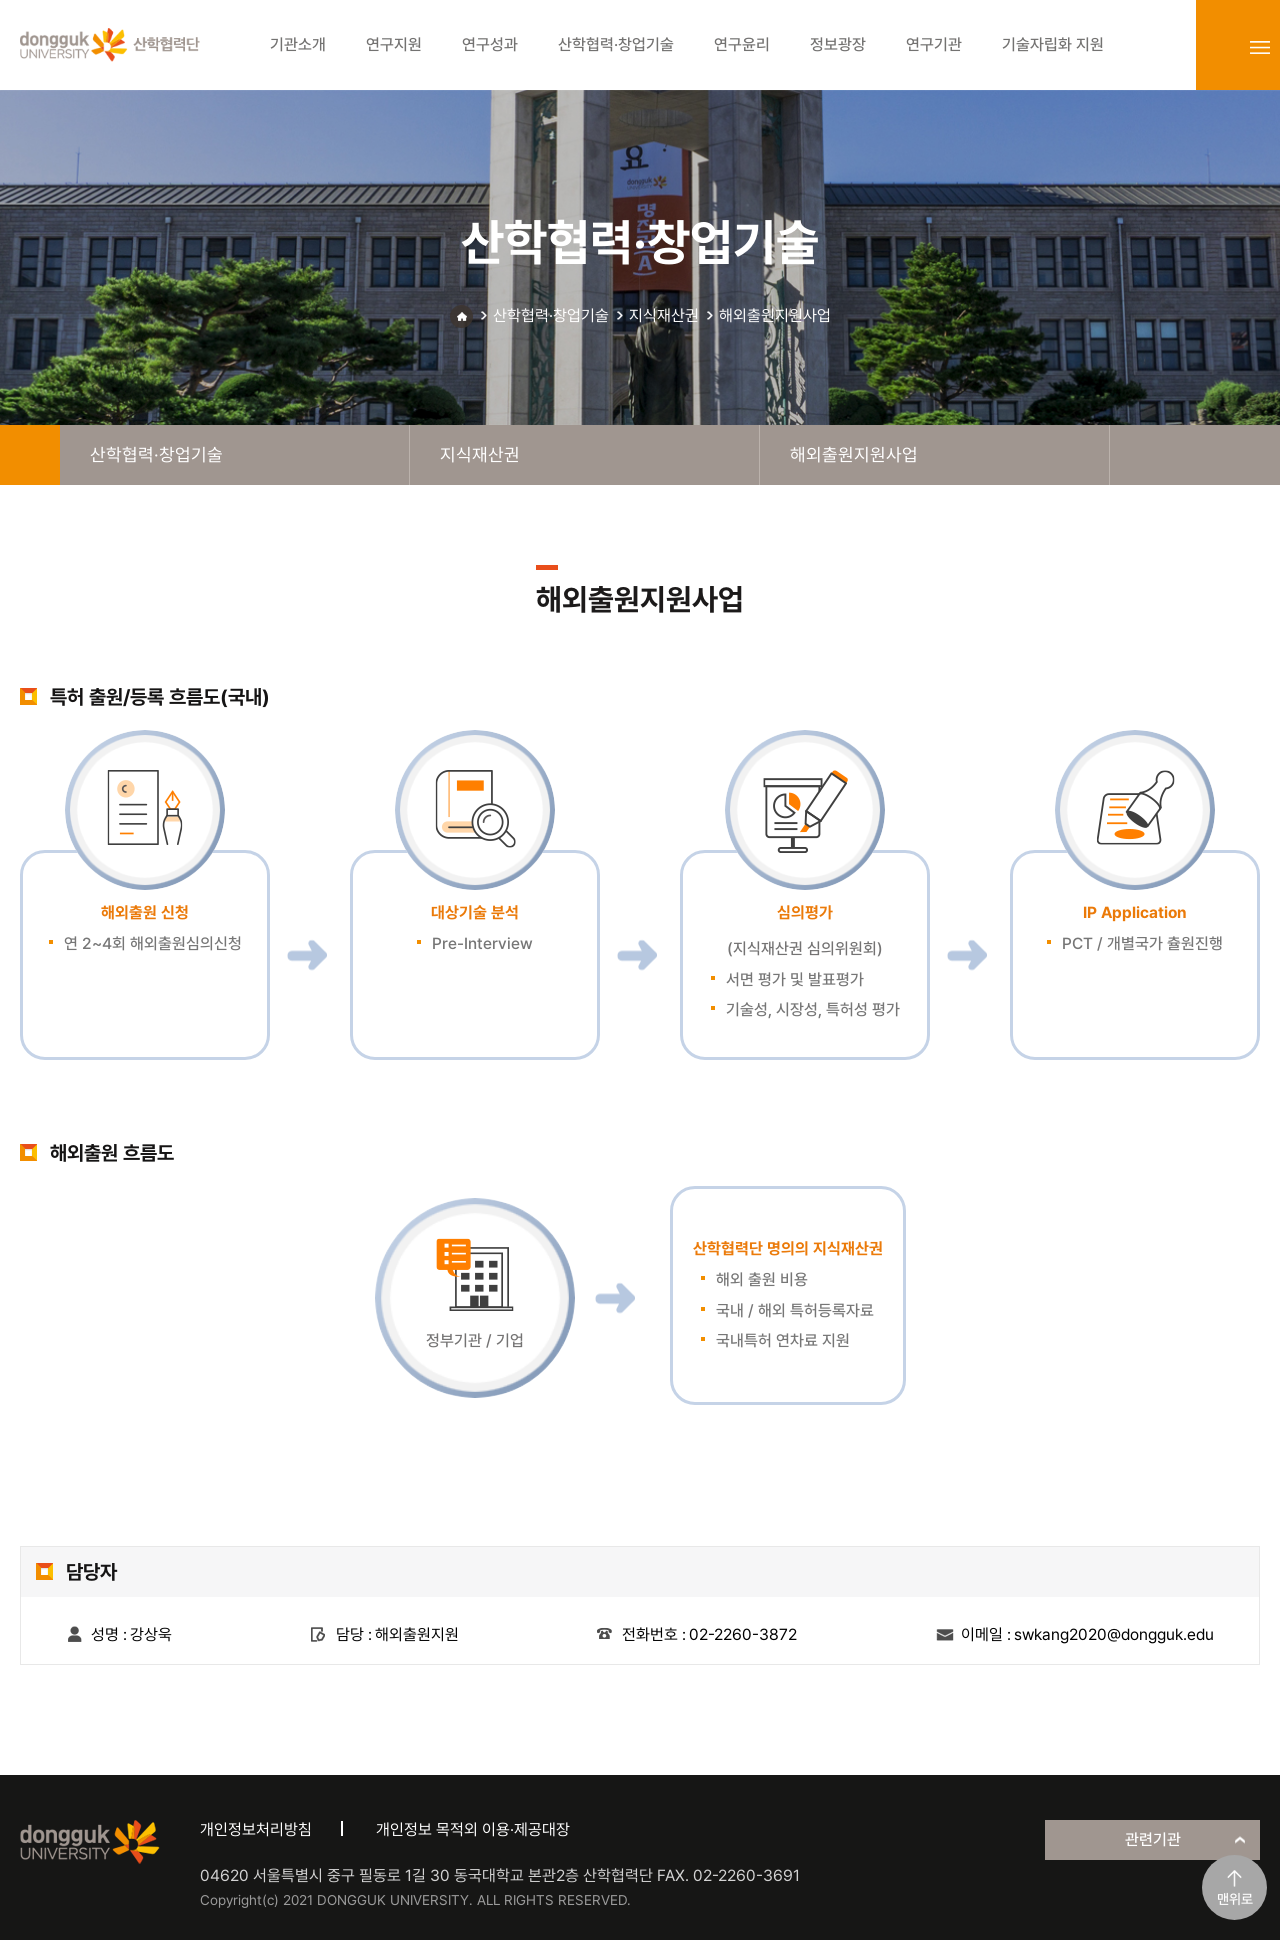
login (1216, 47)
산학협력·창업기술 (551, 315)
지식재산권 (664, 315)
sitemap (1260, 47)
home (30, 455)
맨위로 (1235, 1899)
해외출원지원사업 (775, 315)
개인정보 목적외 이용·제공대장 (473, 1829)
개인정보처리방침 (256, 1829)
